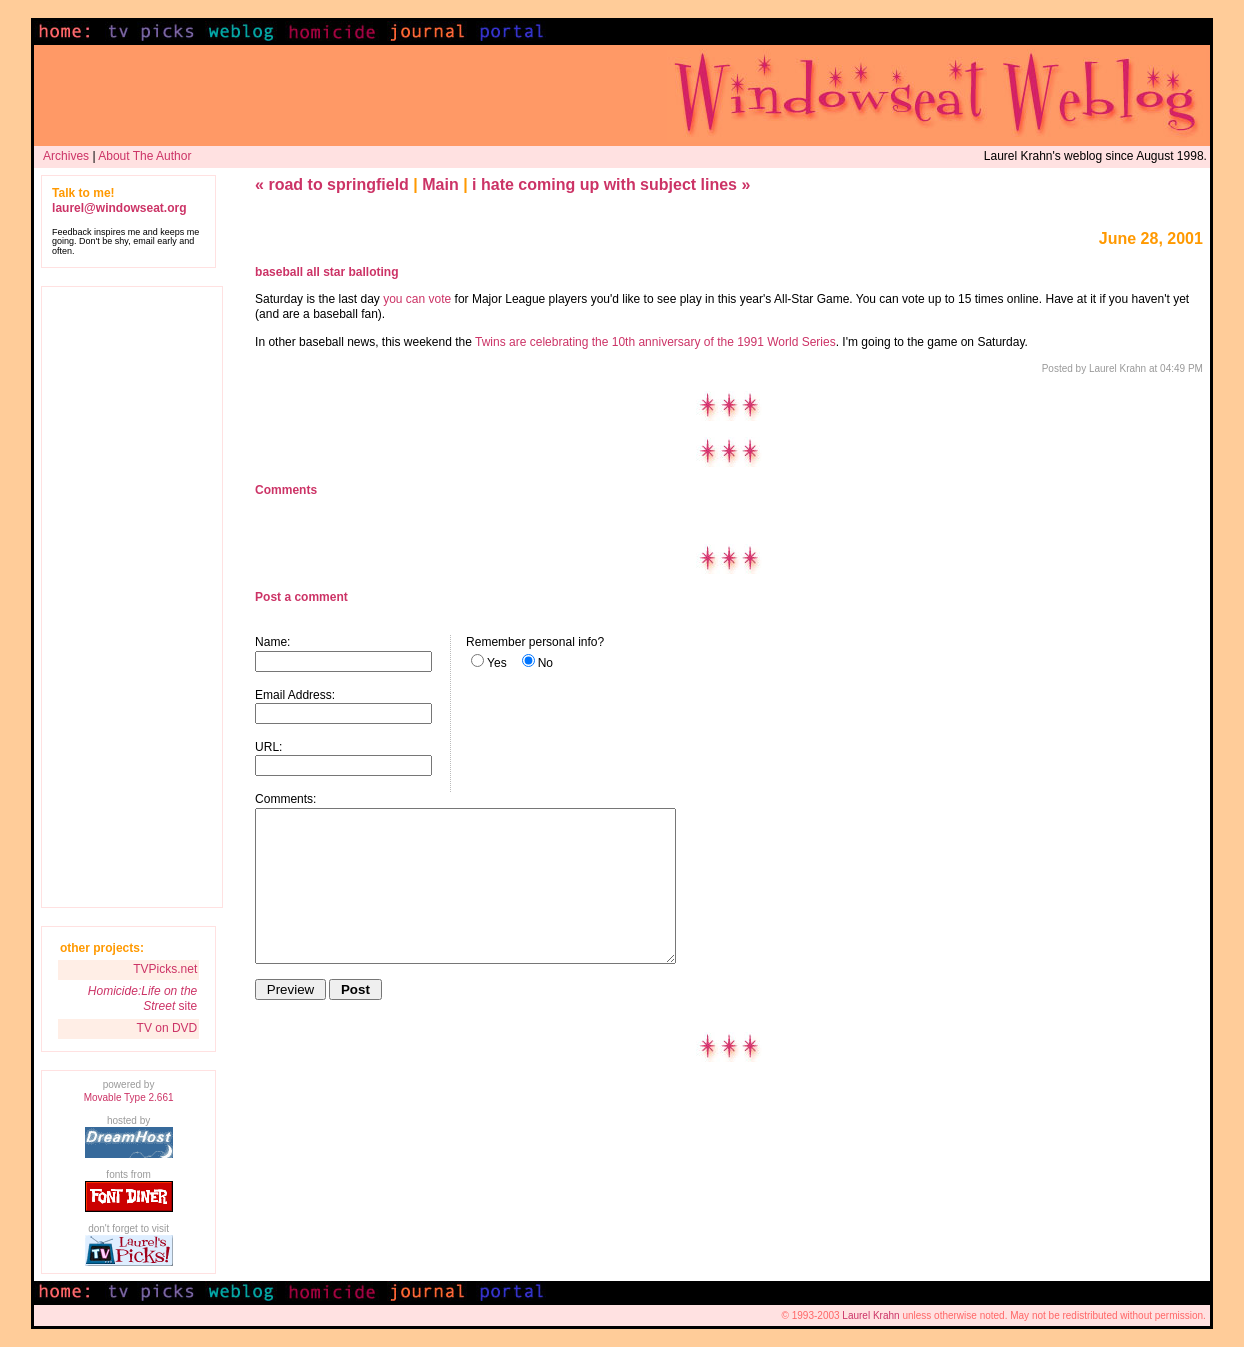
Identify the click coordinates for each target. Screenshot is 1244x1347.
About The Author (144, 156)
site (142, 999)
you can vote (417, 299)
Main (440, 184)
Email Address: (295, 695)
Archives (66, 156)
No (545, 663)
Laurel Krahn (870, 1315)
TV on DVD (167, 1028)
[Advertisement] (132, 597)
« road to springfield (332, 184)
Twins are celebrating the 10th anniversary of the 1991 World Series (655, 342)
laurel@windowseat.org (119, 208)
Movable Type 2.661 (129, 1097)
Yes (497, 663)
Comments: (285, 799)
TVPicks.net (165, 969)
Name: (272, 642)
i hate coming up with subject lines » (611, 184)
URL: (268, 747)
